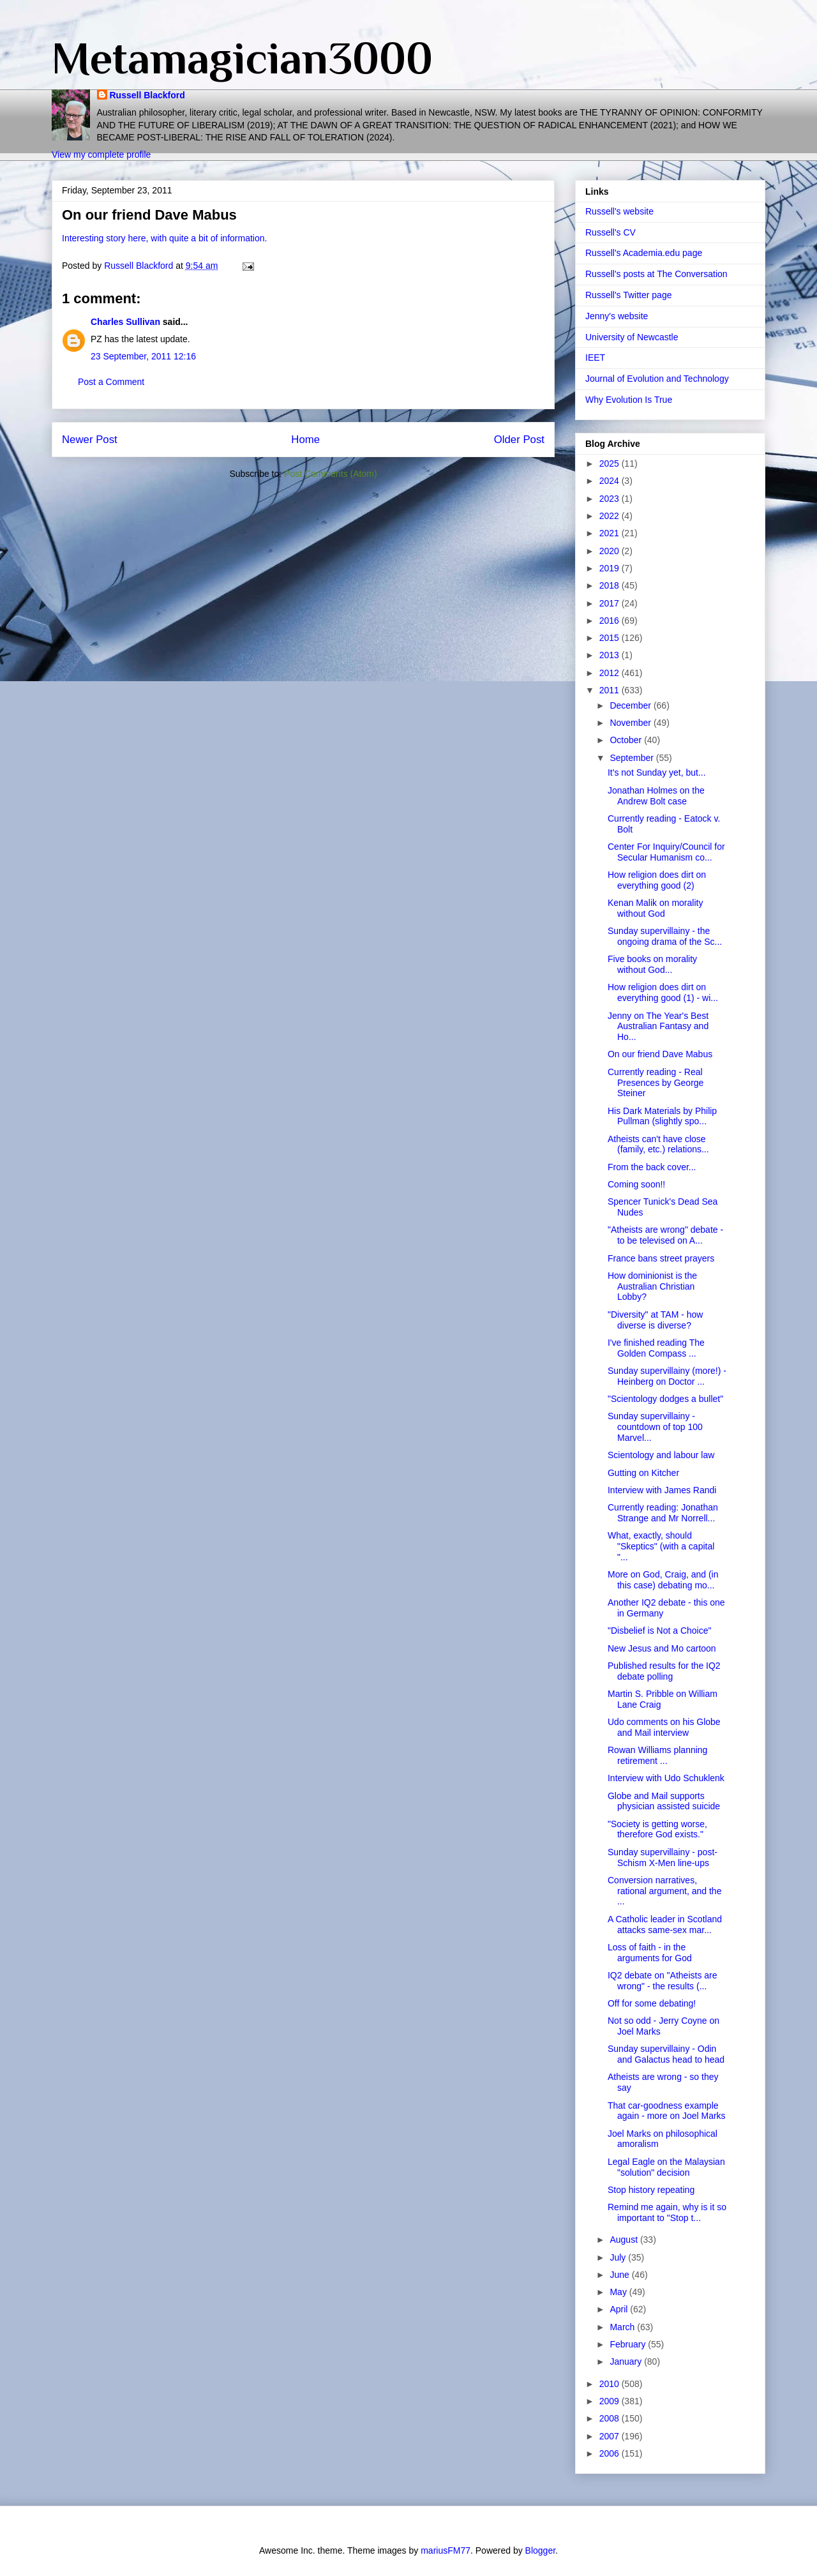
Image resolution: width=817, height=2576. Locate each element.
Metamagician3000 (242, 58)
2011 (610, 690)
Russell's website (619, 211)
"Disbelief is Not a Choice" (659, 1630)
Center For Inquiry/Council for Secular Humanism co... (666, 851)
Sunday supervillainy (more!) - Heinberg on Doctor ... (667, 1376)
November (631, 723)
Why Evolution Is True (628, 400)
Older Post (519, 439)
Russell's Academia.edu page (643, 253)
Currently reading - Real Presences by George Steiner (655, 1083)
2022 (610, 516)
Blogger (540, 2550)
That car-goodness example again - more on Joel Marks (667, 2110)
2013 (610, 655)
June (620, 2275)
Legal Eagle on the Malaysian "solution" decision (666, 2167)
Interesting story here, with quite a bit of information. (164, 238)
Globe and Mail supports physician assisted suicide (664, 1801)
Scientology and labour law (661, 1455)
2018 (610, 585)
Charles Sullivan (125, 322)
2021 (610, 533)
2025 (610, 463)
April (620, 2309)
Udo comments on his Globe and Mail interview (664, 1727)
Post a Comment (111, 382)
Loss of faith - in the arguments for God (650, 1952)
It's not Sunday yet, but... (657, 772)
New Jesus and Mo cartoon (662, 1648)
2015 (610, 638)
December (631, 705)
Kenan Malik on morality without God (655, 908)
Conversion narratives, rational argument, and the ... (664, 1891)
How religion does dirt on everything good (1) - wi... (663, 992)
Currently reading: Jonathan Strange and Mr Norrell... (663, 1512)
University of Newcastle (631, 337)
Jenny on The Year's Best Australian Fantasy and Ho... (658, 1027)
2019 (610, 568)
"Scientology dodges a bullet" (665, 1399)
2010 (610, 2384)
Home (305, 439)
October (627, 740)
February (629, 2344)
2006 (610, 2453)
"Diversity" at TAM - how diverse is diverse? (655, 1319)
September (633, 758)
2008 (610, 2418)
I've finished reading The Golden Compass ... (656, 1348)
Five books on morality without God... (652, 964)
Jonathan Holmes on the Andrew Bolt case (656, 795)
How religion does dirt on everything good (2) (657, 880)
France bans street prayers (661, 1258)
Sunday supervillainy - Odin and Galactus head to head (666, 2054)
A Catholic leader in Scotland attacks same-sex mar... (665, 1924)
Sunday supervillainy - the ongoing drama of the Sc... (665, 936)
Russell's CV (610, 232)
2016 (610, 620)
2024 (610, 481)
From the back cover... (652, 1167)
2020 (610, 551)
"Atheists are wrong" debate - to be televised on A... (665, 1235)
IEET (595, 357)
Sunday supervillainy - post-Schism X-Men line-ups (662, 1857)
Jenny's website (616, 316)
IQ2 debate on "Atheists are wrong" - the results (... (662, 1980)
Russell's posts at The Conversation (656, 274)
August (625, 2239)
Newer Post (89, 439)
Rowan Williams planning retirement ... (657, 1755)
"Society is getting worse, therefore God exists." (657, 1829)
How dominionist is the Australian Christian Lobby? (652, 1286)
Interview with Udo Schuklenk (666, 1778)
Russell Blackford (147, 95)
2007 (610, 2436)
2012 (610, 673)
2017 (610, 603)
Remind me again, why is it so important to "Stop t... (667, 2212)
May (619, 2292)
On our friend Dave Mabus (660, 1054)
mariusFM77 (445, 2550)
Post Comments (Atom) (330, 474)
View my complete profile (101, 154)
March (623, 2327)
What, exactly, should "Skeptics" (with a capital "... (661, 1546)
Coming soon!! (636, 1184)
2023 (610, 498)
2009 (610, 2401)
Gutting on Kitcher (643, 1473)
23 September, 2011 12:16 (143, 356)
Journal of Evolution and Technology (657, 378)
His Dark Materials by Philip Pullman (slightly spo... (662, 1116)
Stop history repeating (651, 2190)
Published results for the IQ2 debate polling (664, 1671)
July (619, 2257)
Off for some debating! (652, 2003)
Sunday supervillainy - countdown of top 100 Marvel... (655, 1427)
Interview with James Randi (662, 1490)
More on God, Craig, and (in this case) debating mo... (663, 1579)
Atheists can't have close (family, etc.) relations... (658, 1144)
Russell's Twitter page (628, 295)
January (627, 2361)
